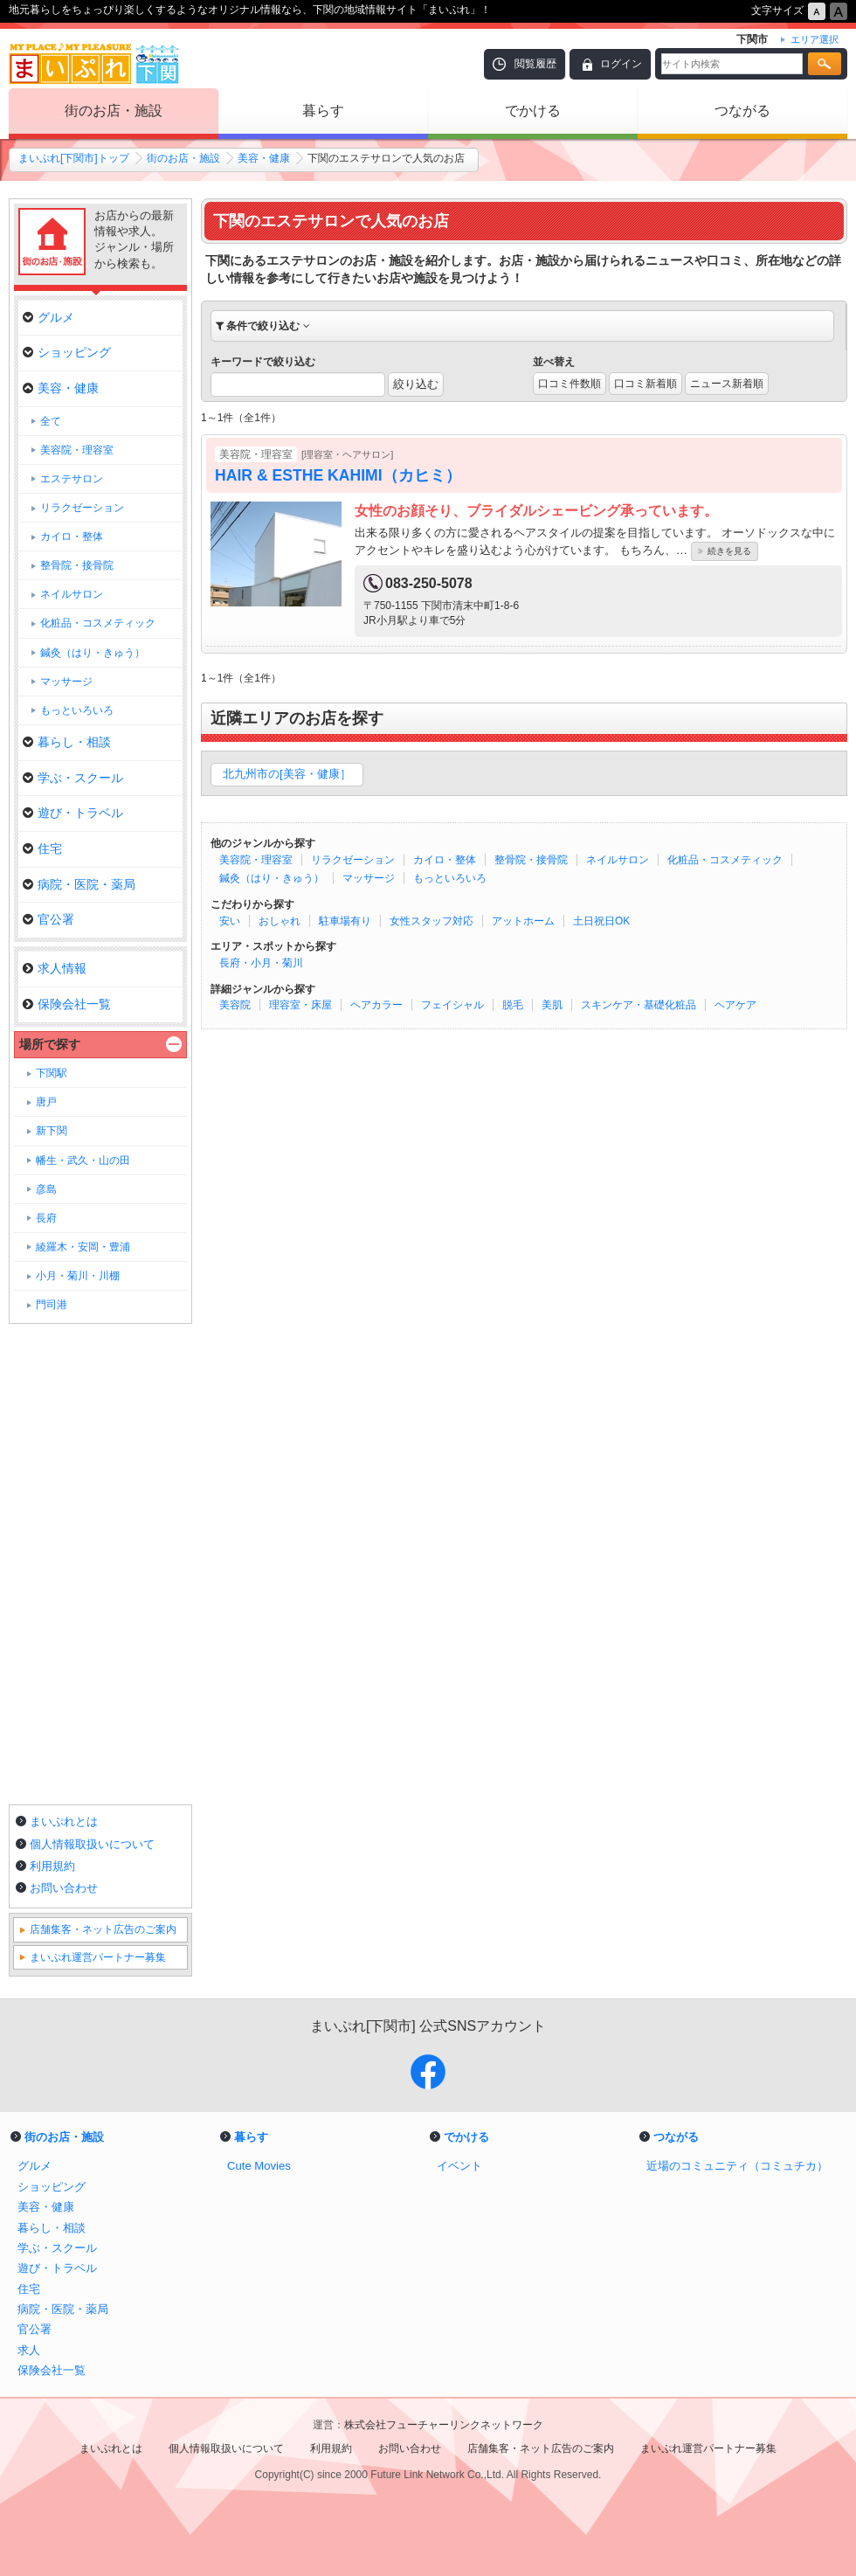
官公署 (48, 919)
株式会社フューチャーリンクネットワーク (443, 2425)
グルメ (48, 317)
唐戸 (46, 1102)
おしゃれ (279, 921)
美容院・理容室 (256, 860)
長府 (46, 1218)
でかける (533, 110)
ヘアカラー (376, 1005)
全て (50, 421)
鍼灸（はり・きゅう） (271, 878)
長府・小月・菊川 (261, 963)
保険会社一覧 (67, 1004)
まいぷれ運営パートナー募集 (98, 1957)
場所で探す (49, 1044)
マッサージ (368, 878)
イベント (459, 2165)
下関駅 (51, 1073)
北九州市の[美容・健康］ (287, 773)
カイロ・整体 (444, 860)
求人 (28, 2350)
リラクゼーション (353, 860)
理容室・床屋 (300, 1005)
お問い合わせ (64, 1887)
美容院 (235, 1005)
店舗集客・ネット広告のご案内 (103, 1929)
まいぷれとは (64, 1821)
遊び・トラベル (73, 813)
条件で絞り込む (263, 326)
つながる (742, 110)
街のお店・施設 (113, 110)
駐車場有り (345, 921)
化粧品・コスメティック (725, 860)
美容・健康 (264, 158)
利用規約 (52, 1866)
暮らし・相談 (67, 742)
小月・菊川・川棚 (78, 1276)
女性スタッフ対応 (431, 921)
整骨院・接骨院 (531, 860)
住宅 (42, 848)
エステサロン (71, 479)
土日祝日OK (601, 921)
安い (229, 921)
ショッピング (67, 352)
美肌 (552, 1005)
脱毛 (512, 1005)
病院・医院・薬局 (79, 884)
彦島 (46, 1189)
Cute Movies (259, 2165)
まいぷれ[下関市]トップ (73, 158)
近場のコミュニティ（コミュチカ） (737, 2165)
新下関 (51, 1130)
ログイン (621, 64)
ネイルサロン (617, 860)
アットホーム (523, 921)
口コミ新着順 (645, 383)
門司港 (51, 1304)
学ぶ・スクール (73, 778)
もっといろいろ (450, 878)
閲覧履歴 (535, 64)
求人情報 (54, 968)
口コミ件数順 (569, 383)
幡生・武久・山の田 (83, 1160)
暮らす (323, 110)
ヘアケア (735, 1005)
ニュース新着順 (726, 383)
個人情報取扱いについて (92, 1844)
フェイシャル (452, 1005)
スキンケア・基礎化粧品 (638, 1005)
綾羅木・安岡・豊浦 (83, 1247)
